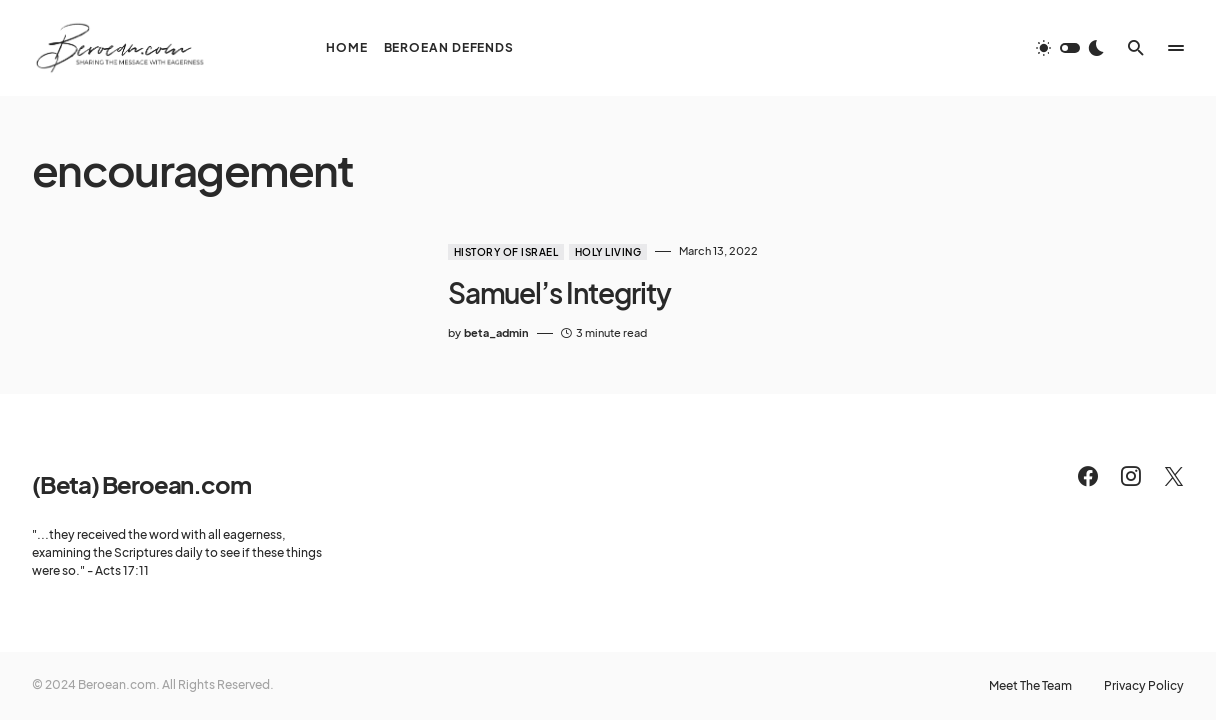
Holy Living (608, 252)
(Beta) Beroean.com (141, 484)
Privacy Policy (1144, 686)
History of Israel (506, 252)
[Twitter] (1174, 476)
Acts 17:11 (122, 570)
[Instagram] (1131, 476)
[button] (1070, 48)
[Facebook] (1088, 476)
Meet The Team (1030, 686)
